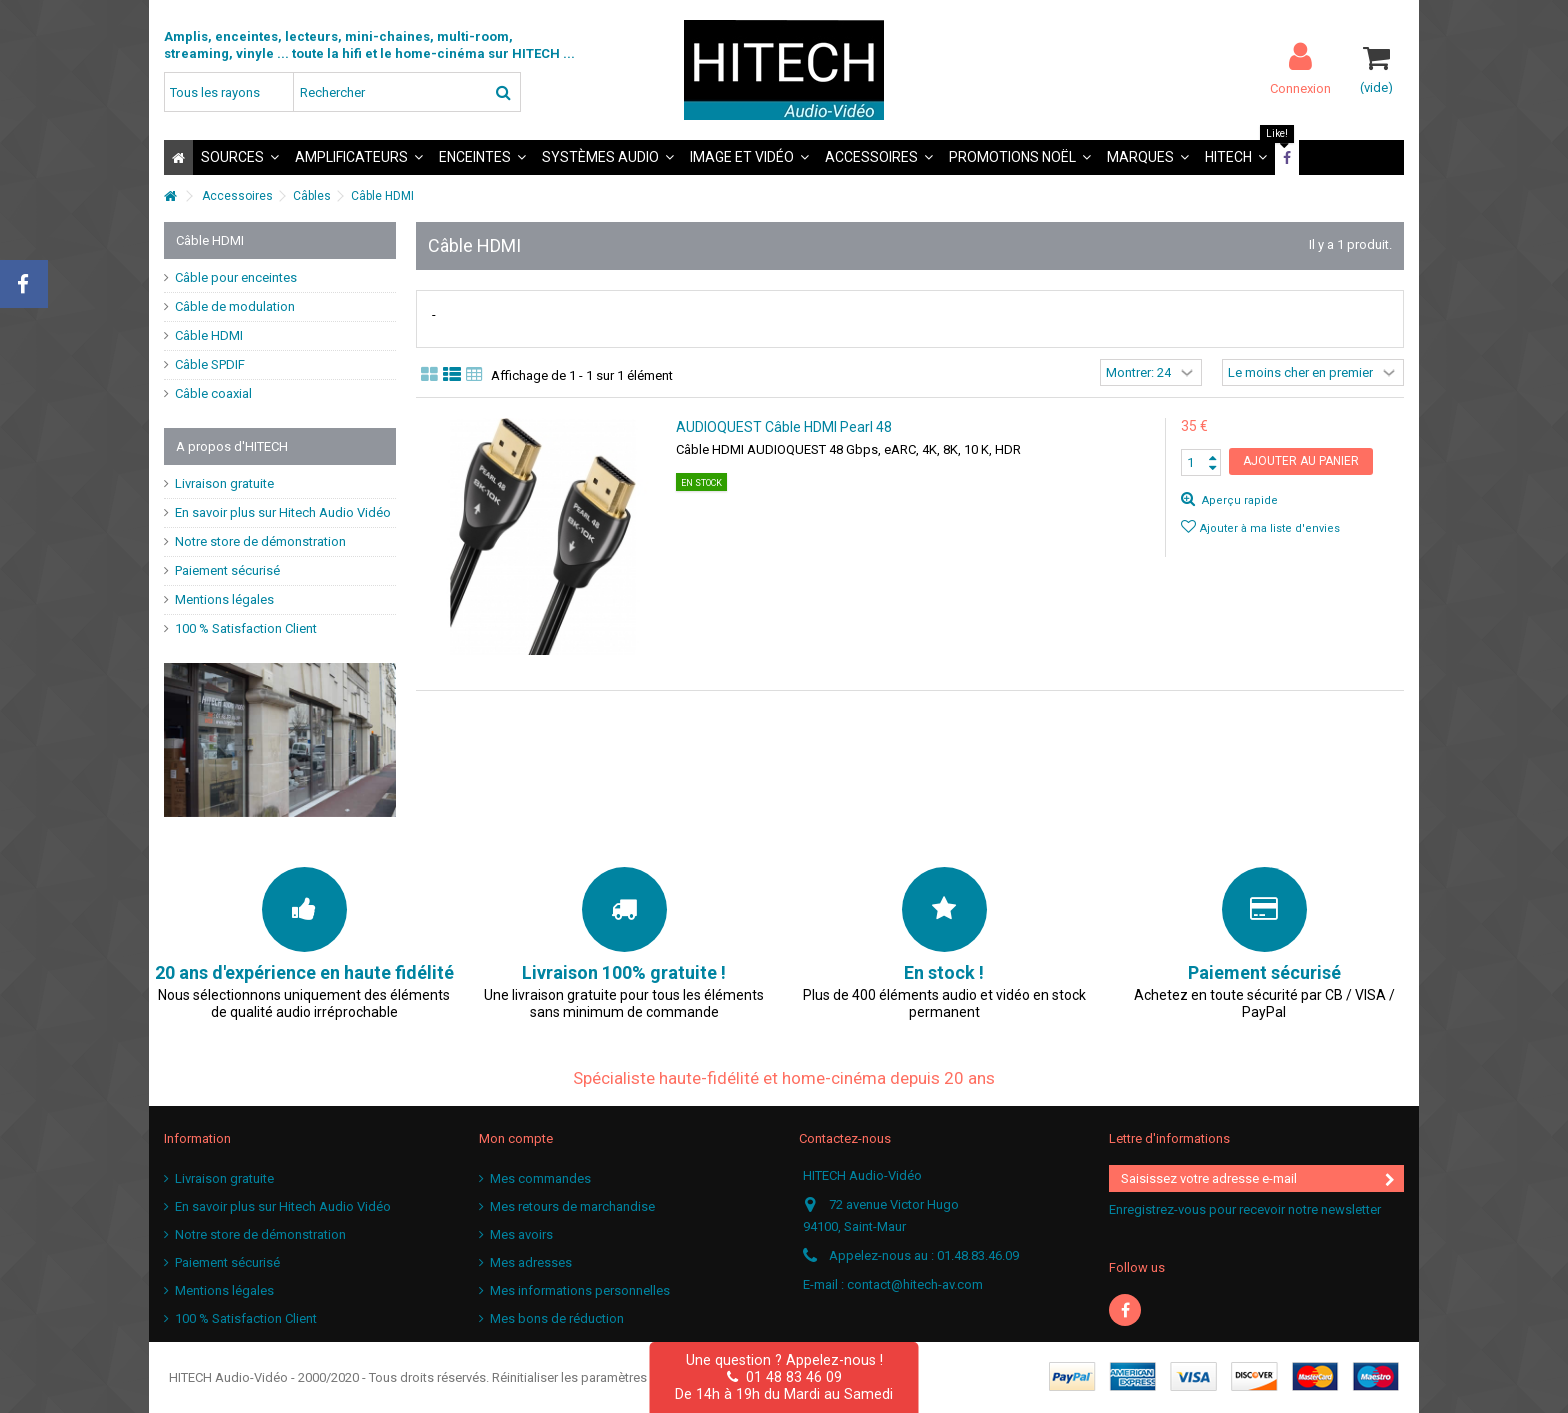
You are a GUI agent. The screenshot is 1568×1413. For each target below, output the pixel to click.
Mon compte (516, 1138)
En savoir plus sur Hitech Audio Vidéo (283, 512)
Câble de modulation (235, 306)
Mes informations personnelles (580, 1290)
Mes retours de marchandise (572, 1206)
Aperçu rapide (1238, 500)
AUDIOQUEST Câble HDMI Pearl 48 (784, 427)
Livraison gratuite (224, 483)
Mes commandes (540, 1178)
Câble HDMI (209, 335)
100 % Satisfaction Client (246, 628)
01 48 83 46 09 (784, 1377)
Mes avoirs (521, 1234)
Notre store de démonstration (260, 541)
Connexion (1300, 88)
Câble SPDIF (210, 364)
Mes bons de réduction (557, 1318)
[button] (240, 157)
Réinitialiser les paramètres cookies (594, 1377)
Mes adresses (531, 1262)
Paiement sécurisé (227, 570)
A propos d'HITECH (232, 446)
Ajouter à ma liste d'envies (1270, 528)
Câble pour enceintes (236, 277)
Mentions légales (224, 599)
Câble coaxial (213, 393)
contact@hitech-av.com (915, 1284)
